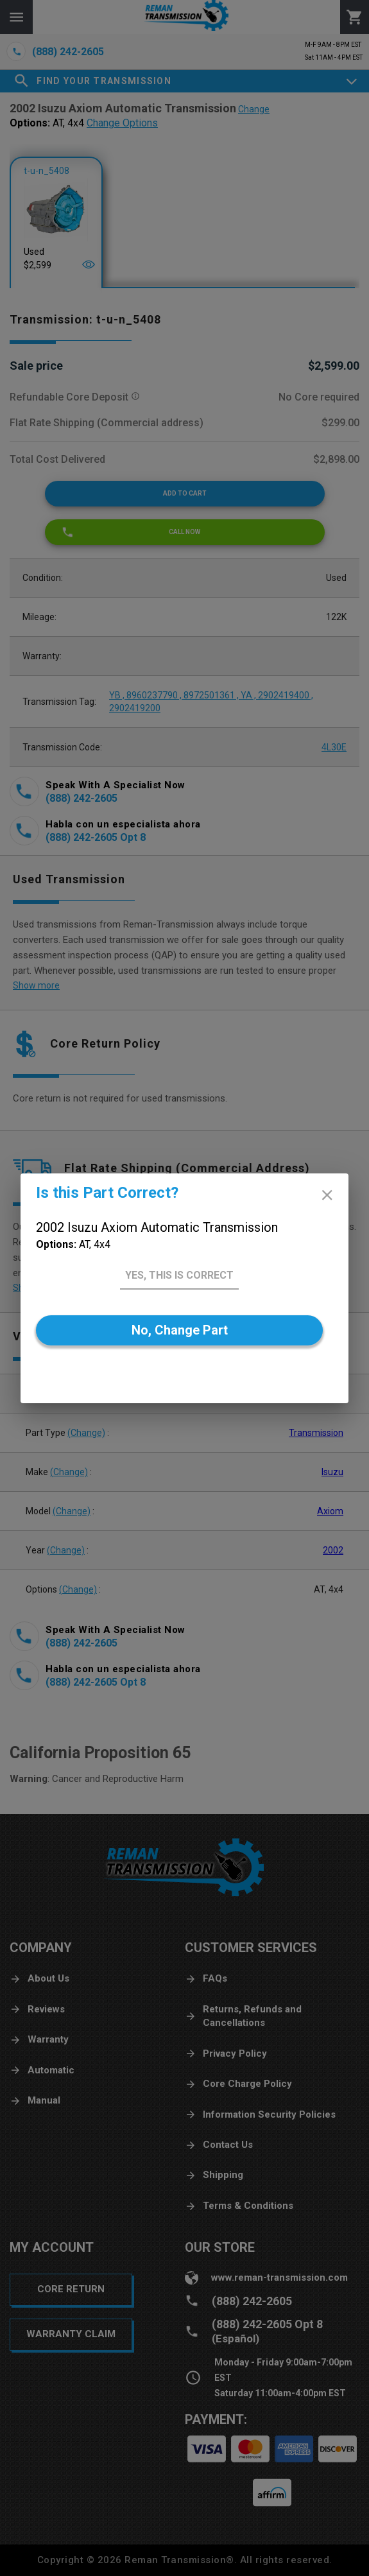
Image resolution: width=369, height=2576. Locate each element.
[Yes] (179, 1276)
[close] (327, 1195)
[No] (179, 1330)
